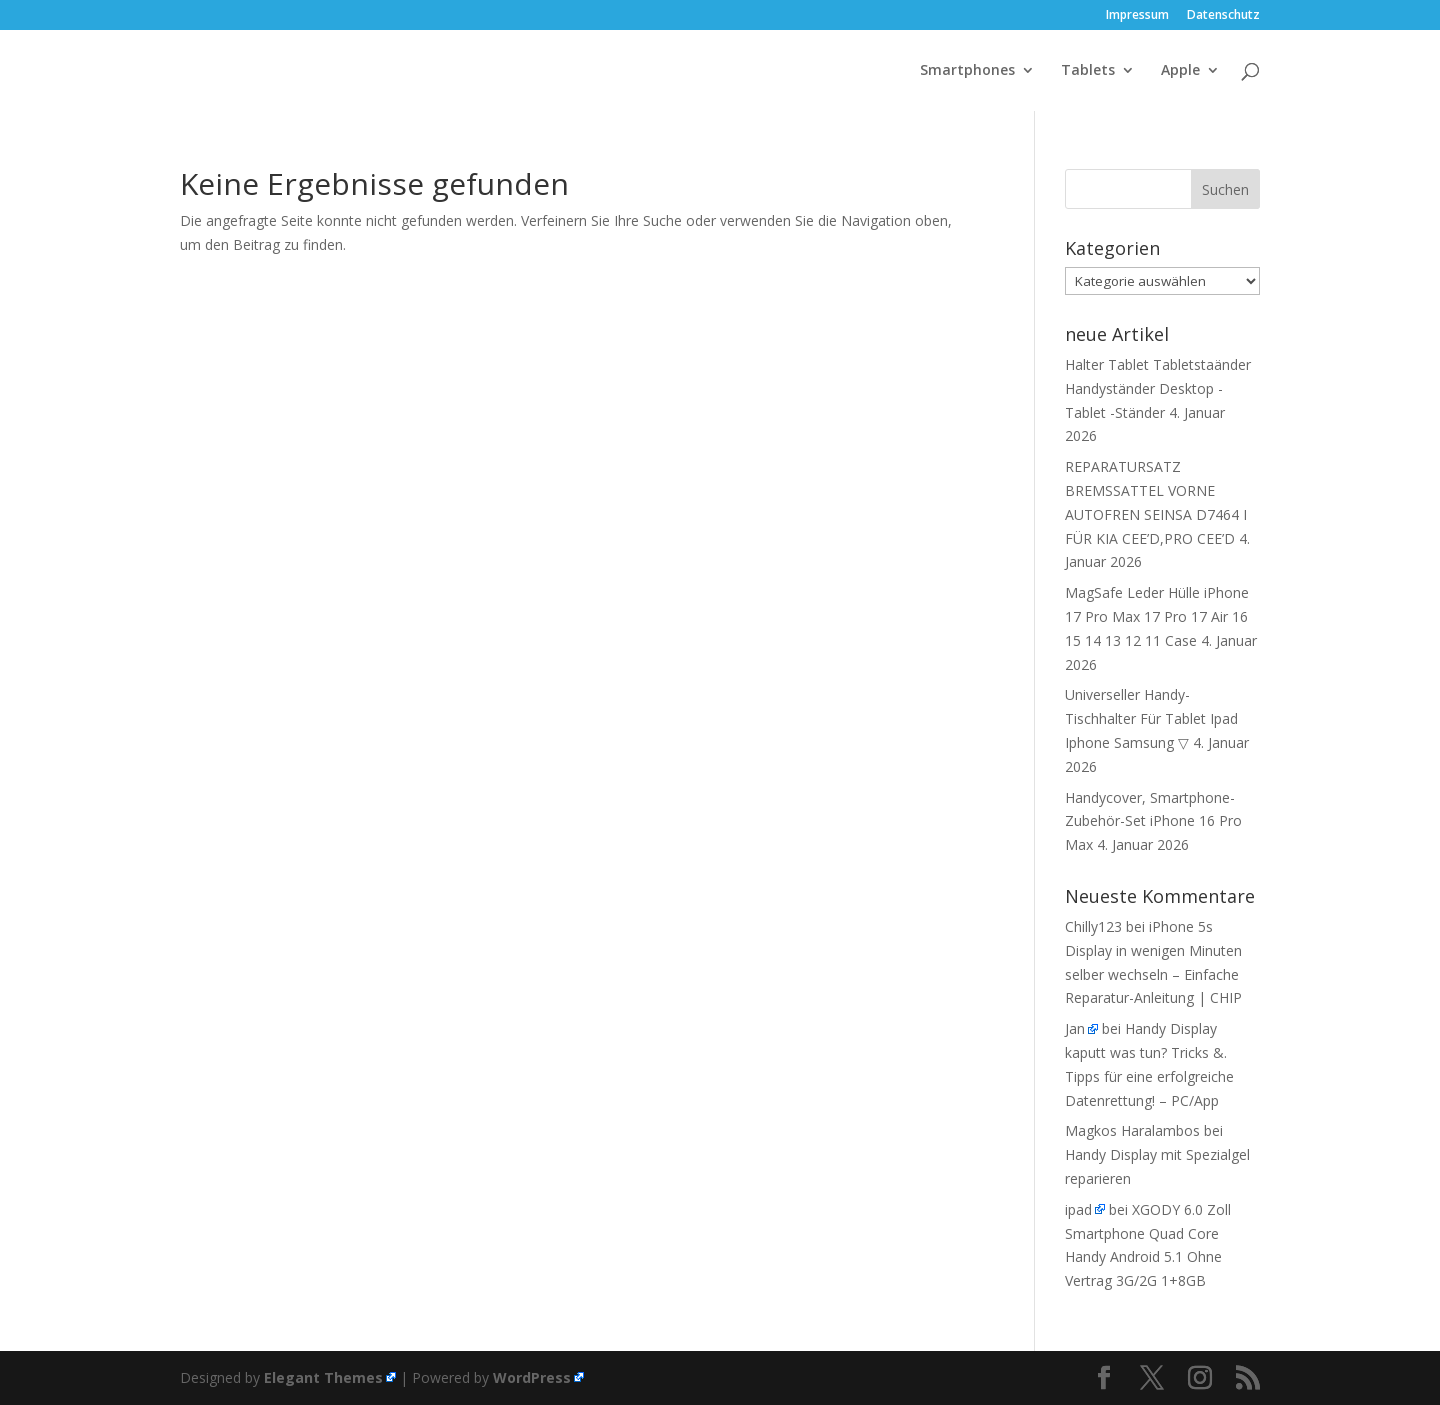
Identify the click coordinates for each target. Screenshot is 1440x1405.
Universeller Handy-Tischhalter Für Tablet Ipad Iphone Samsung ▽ (1151, 718)
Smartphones (967, 71)
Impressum (1137, 16)
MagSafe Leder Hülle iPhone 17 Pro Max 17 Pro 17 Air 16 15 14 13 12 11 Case (1157, 616)
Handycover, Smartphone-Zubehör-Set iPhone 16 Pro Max (1153, 821)
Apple (1180, 71)
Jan (1075, 1028)
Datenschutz (1223, 16)
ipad (1078, 1209)
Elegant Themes (323, 1377)
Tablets (1088, 71)
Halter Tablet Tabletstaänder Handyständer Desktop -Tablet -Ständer (1158, 388)
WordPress (532, 1377)
